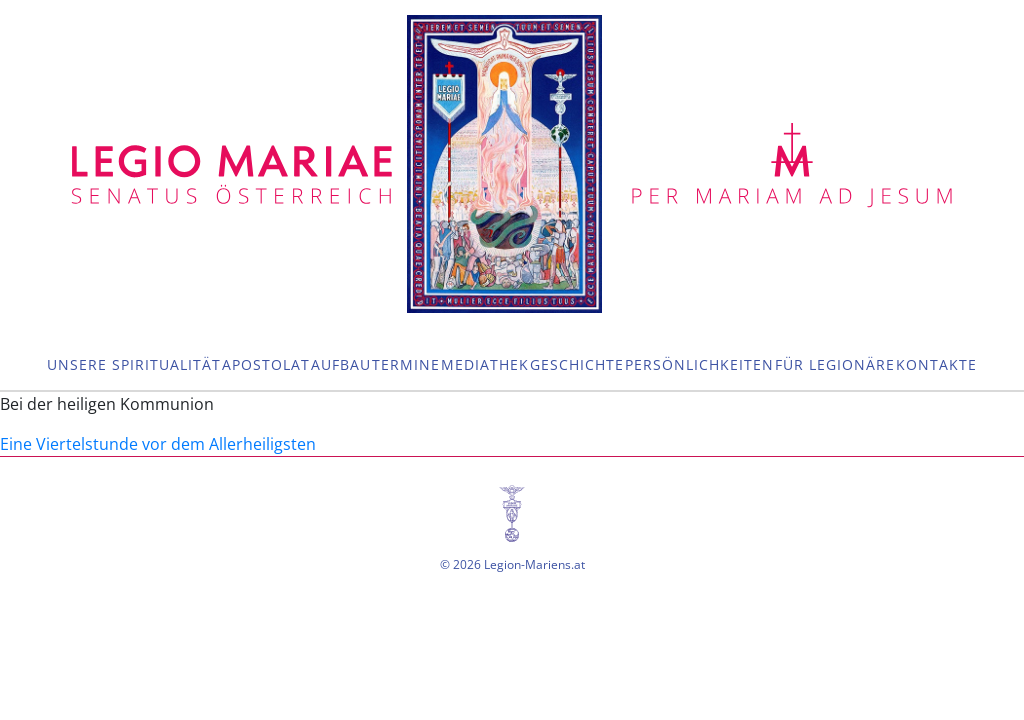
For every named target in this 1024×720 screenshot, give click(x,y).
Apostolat (266, 364)
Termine (406, 364)
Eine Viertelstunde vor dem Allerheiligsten (158, 444)
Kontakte (936, 364)
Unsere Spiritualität (134, 364)
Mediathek (485, 364)
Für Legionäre (835, 364)
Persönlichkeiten (699, 364)
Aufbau (341, 364)
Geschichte (577, 364)
